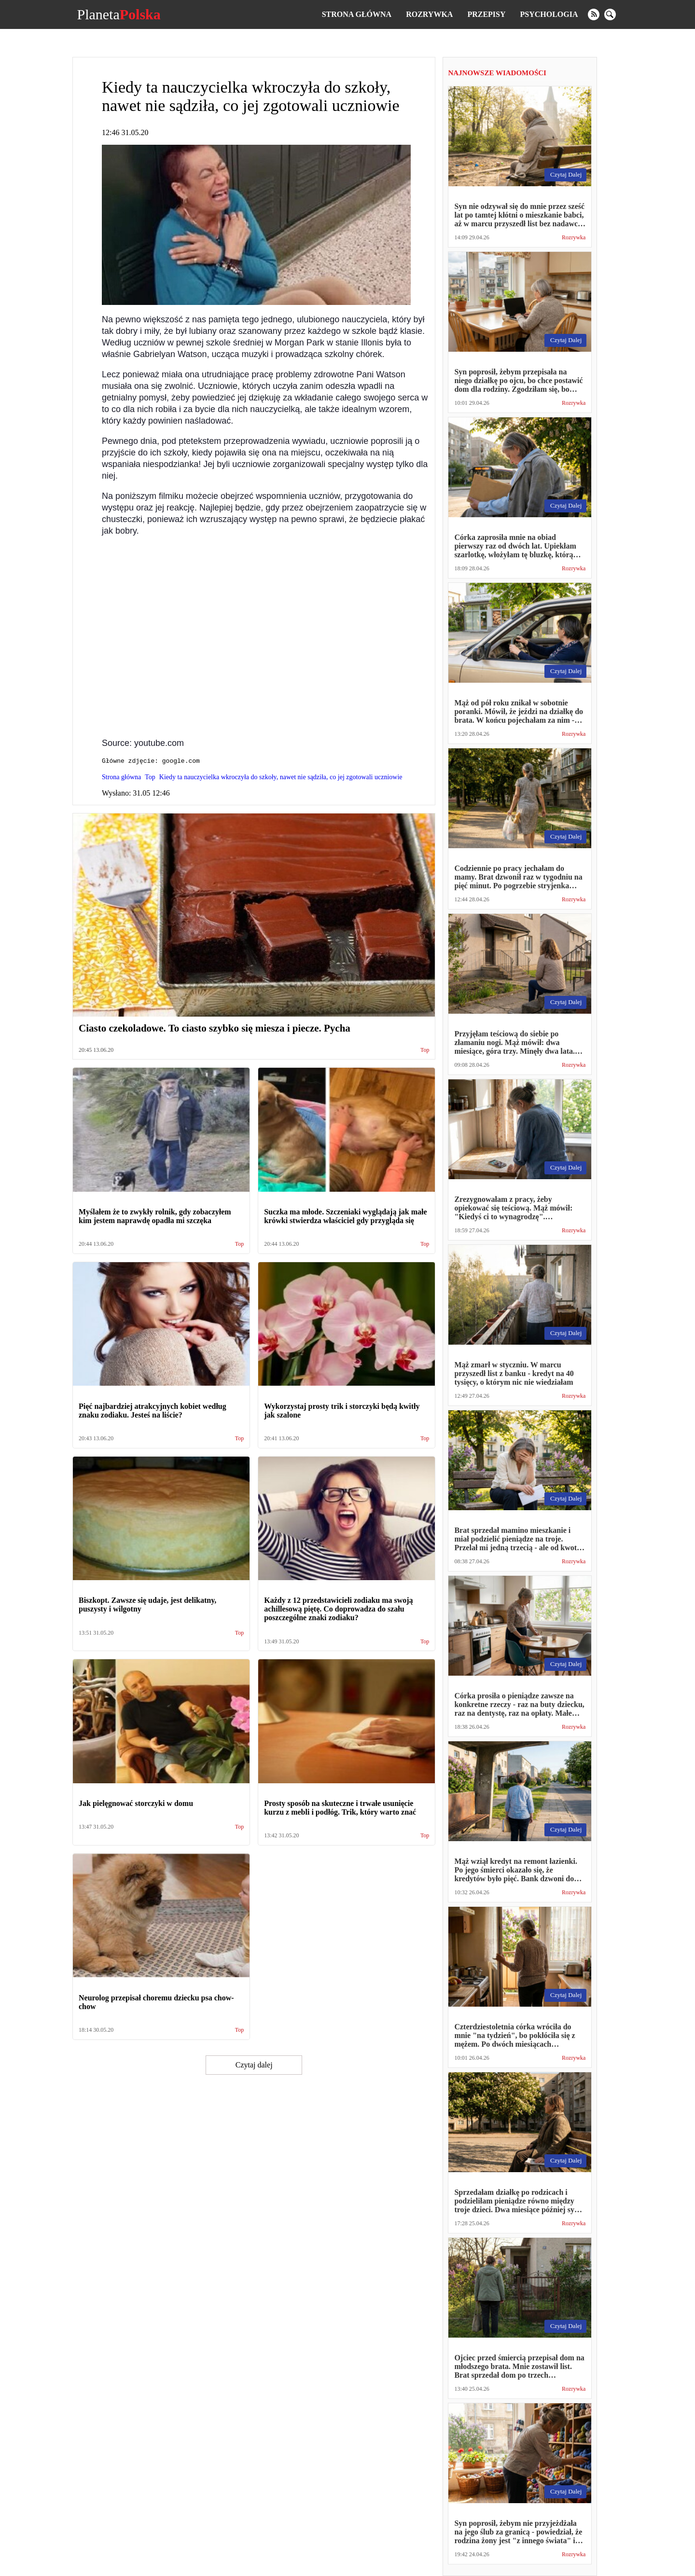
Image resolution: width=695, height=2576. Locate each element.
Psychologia (549, 14)
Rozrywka (429, 14)
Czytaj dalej (254, 2066)
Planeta (118, 14)
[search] (610, 14)
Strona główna (356, 14)
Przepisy (486, 14)
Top (425, 1051)
